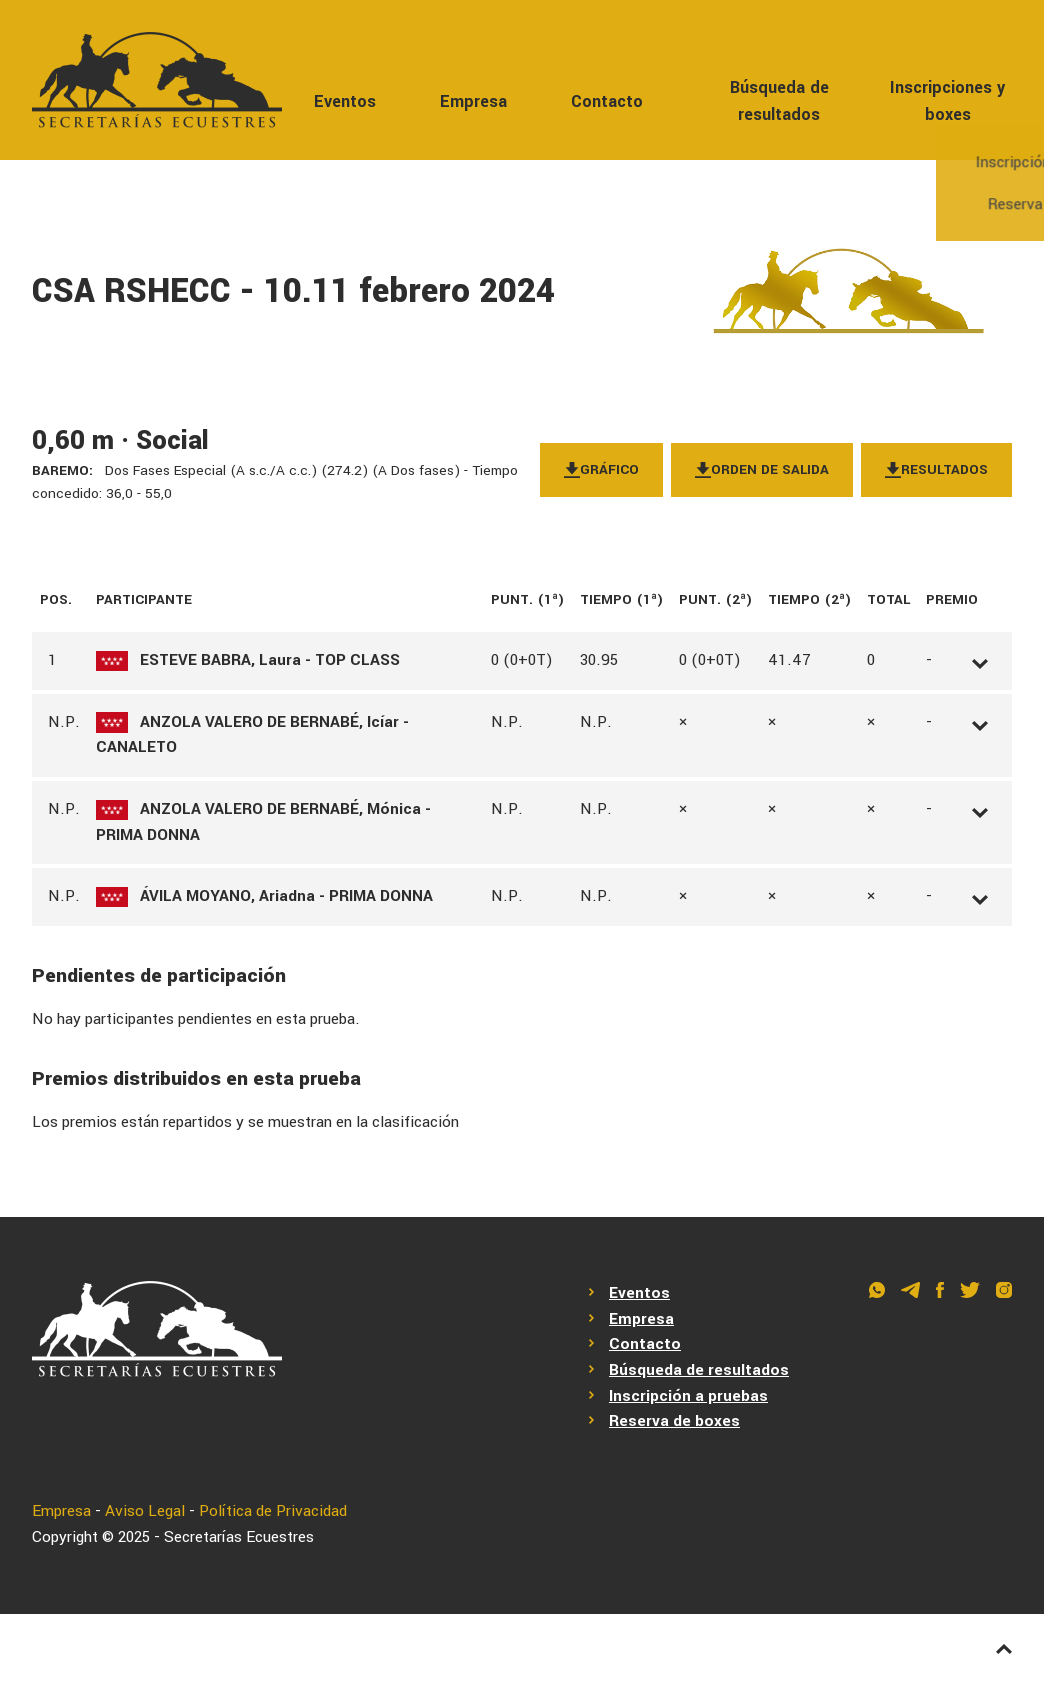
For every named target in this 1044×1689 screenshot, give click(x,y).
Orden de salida (762, 469)
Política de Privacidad (273, 1511)
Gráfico (601, 469)
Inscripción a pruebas (688, 1396)
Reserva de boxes (674, 1421)
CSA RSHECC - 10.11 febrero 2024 (293, 291)
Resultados (936, 469)
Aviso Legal (145, 1511)
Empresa (473, 101)
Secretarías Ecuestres (239, 1537)
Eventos (345, 101)
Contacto (607, 101)
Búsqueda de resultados (779, 101)
